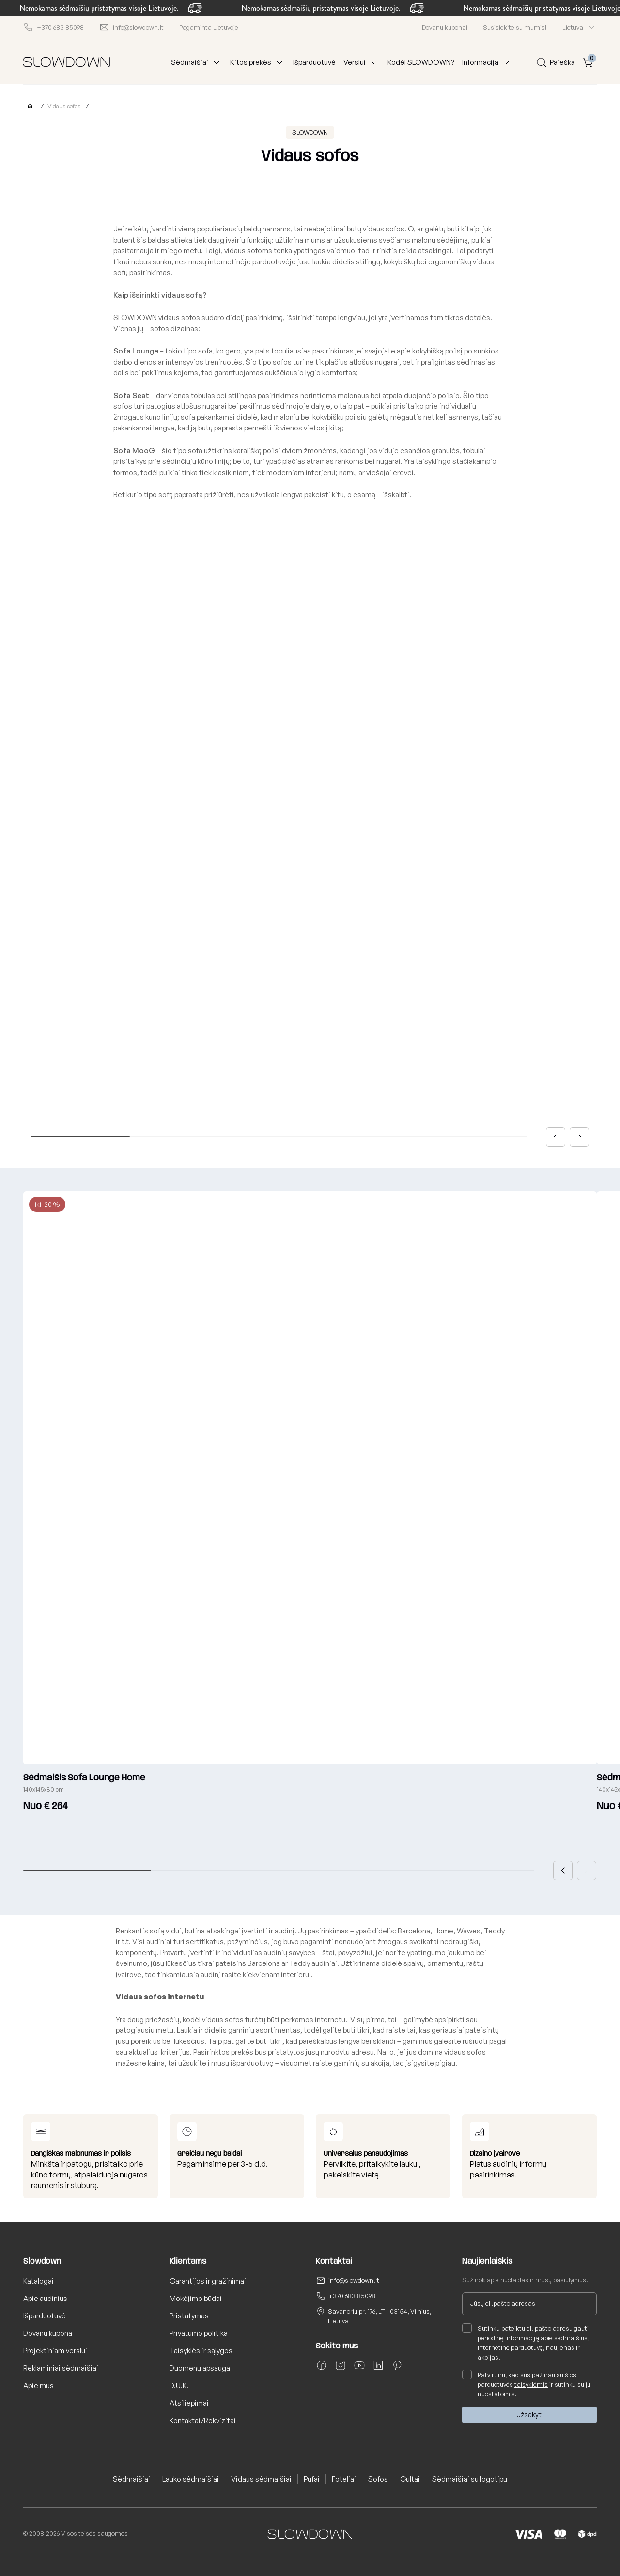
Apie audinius (45, 2298)
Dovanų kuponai (444, 27)
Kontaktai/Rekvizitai (203, 2420)
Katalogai (38, 2280)
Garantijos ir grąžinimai (208, 2280)
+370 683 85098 (351, 2296)
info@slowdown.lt (353, 2280)
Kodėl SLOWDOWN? (421, 62)
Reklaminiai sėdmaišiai (60, 2368)
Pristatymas (189, 2315)
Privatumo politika (199, 2333)
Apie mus (38, 2385)
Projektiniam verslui (55, 2350)
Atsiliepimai (189, 2402)
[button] (555, 1137)
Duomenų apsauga (200, 2368)
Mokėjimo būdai (196, 2298)
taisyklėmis (531, 2384)
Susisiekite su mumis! (515, 27)
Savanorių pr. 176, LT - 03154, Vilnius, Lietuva (379, 2316)
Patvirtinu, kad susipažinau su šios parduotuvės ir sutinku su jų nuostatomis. (526, 2384)
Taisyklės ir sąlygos (201, 2350)
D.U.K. (179, 2385)
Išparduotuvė (314, 62)
